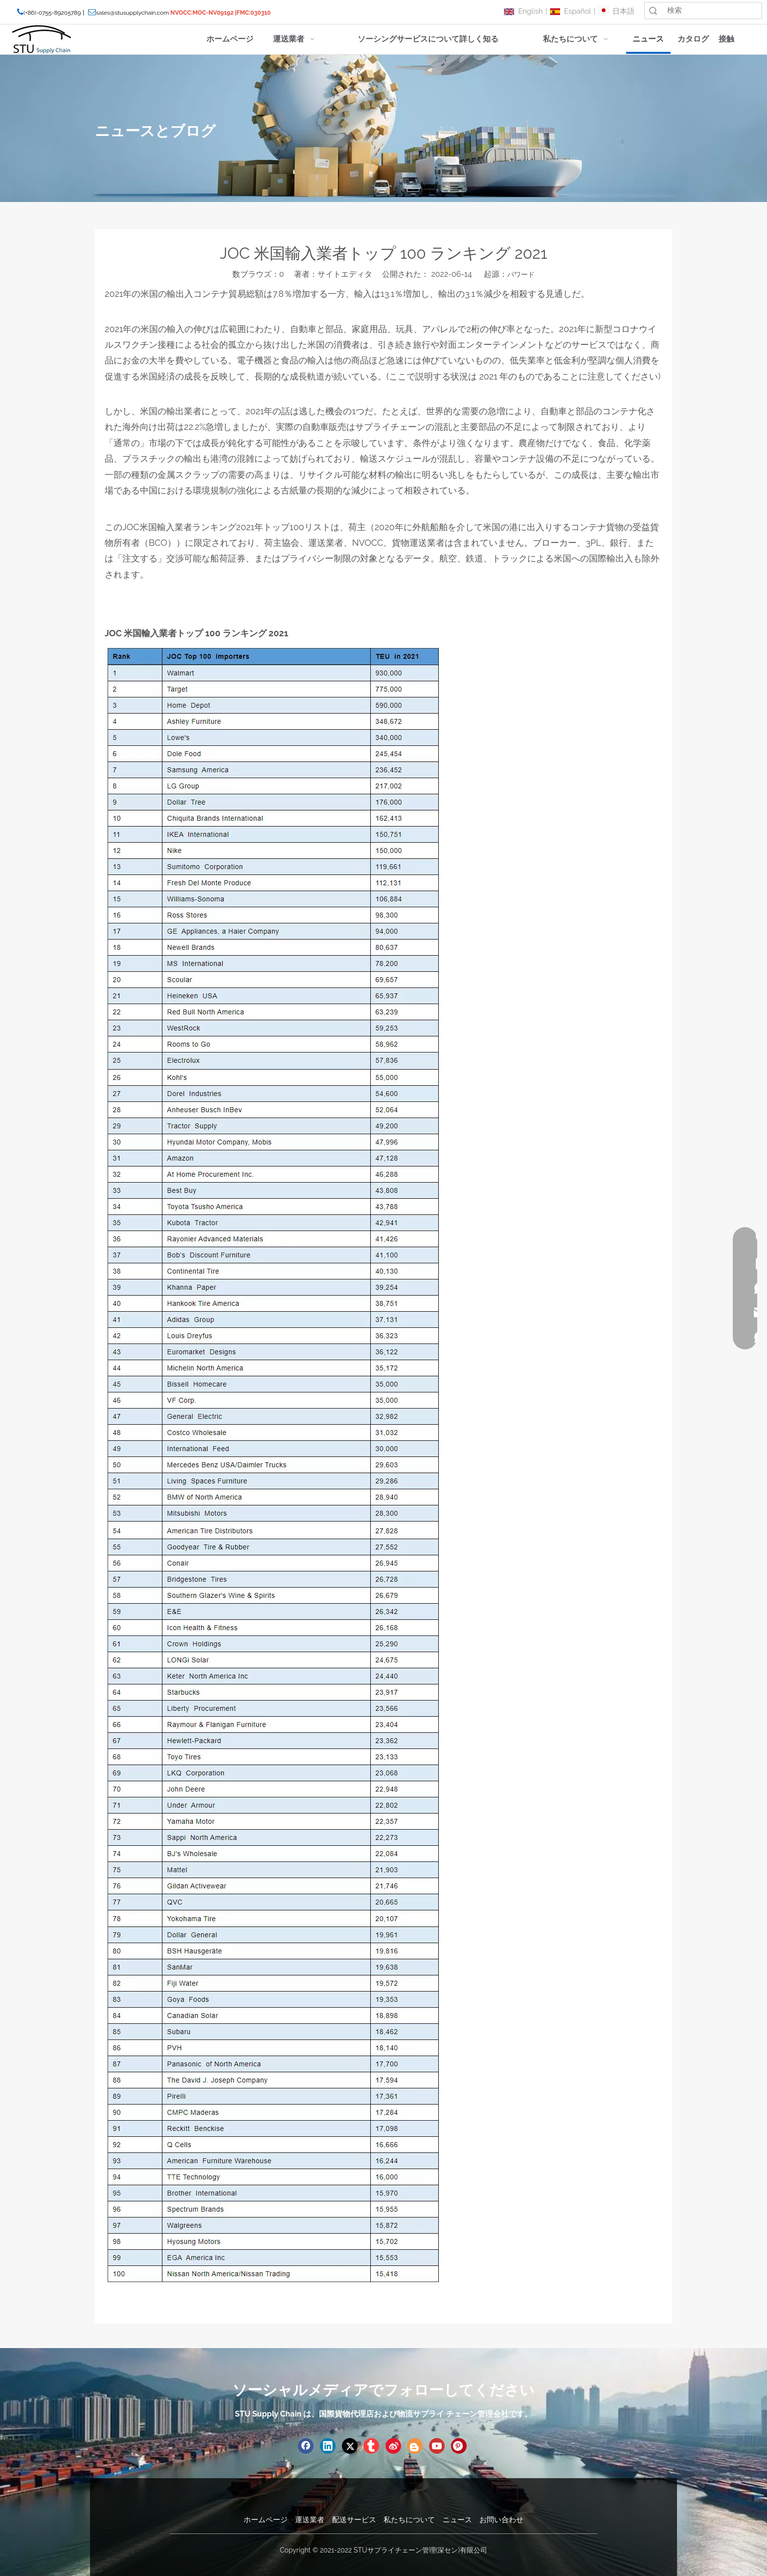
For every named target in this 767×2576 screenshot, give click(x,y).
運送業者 (309, 2519)
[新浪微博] (393, 2446)
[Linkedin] (328, 2446)
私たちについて (409, 2519)
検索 (653, 10)
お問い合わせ (501, 2519)
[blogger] (415, 2446)
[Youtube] (437, 2446)
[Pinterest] (459, 2446)
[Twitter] (350, 2446)
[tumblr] (371, 2446)
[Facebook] (306, 2446)
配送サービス (354, 2519)
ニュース (457, 2519)
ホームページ (266, 2519)
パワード (521, 274)
